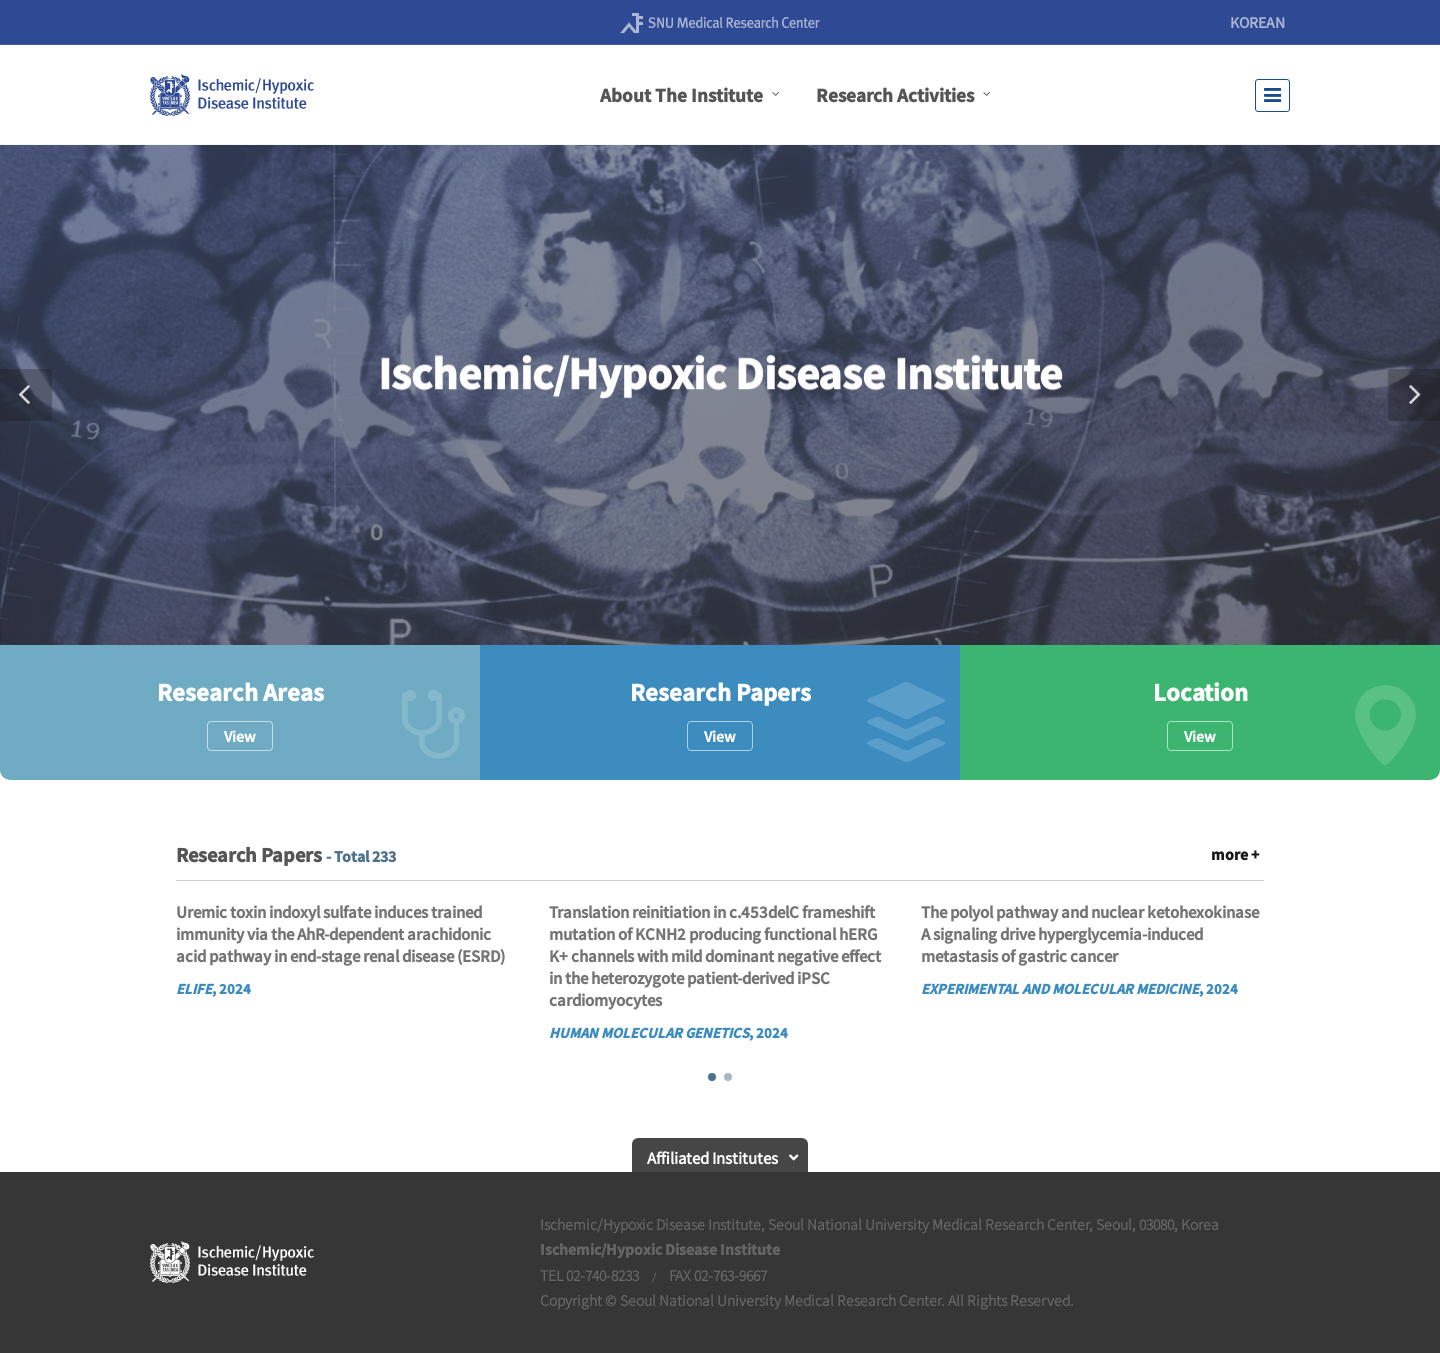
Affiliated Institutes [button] (712, 1157)
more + (1235, 854)
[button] (26, 395)
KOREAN (1257, 22)
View (240, 736)
